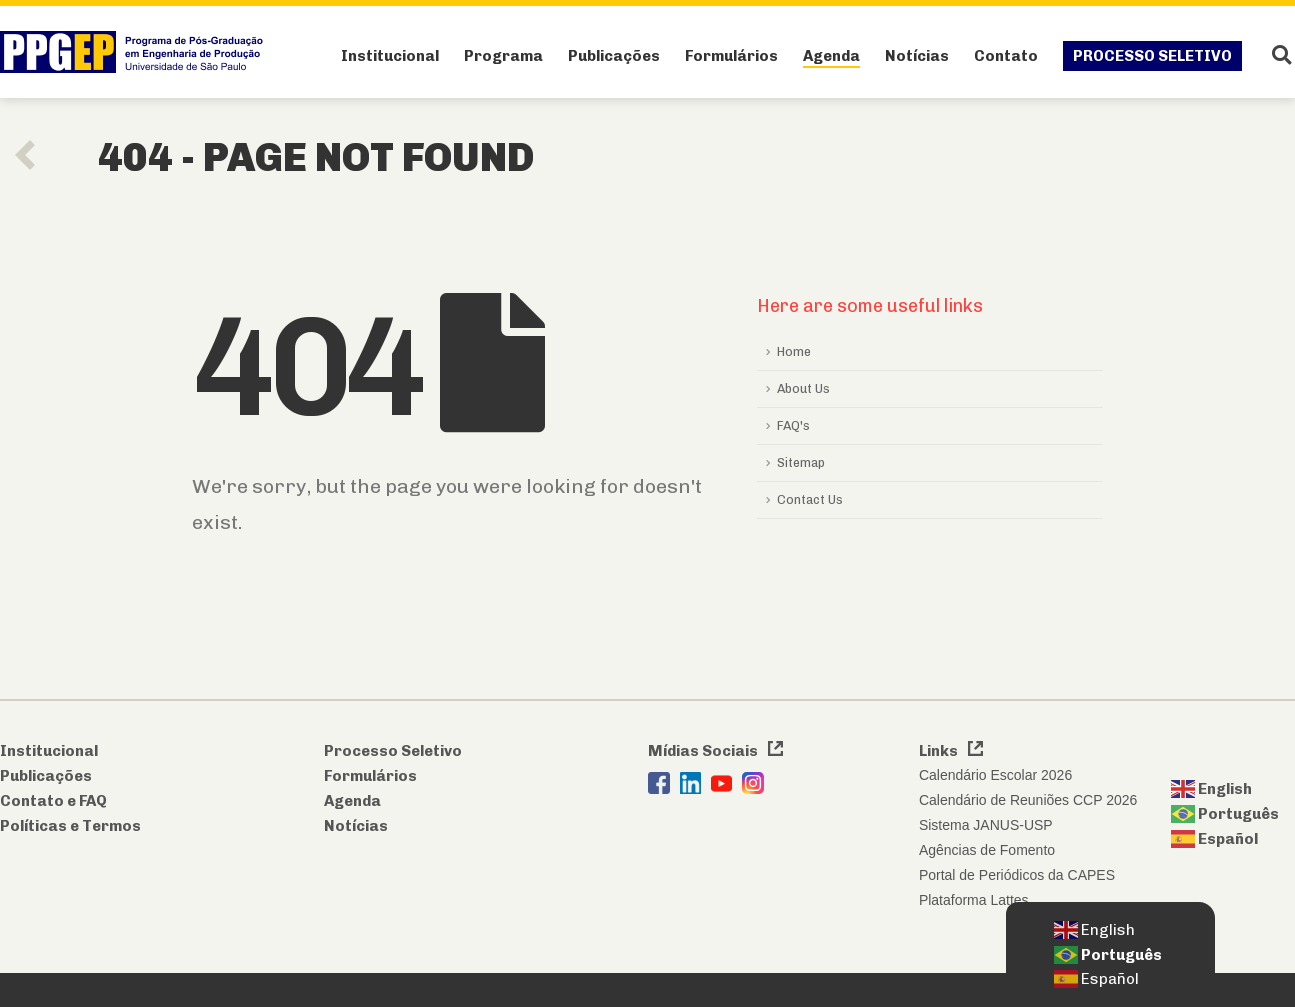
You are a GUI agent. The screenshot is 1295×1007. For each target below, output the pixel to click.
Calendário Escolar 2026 (995, 775)
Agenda (831, 56)
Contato (1006, 56)
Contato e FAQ (53, 801)
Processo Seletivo (1152, 56)
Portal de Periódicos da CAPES (1017, 875)
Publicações (614, 56)
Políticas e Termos (70, 826)
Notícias (917, 56)
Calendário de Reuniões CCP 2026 (1028, 800)
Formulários (731, 56)
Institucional (390, 56)
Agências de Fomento (987, 850)
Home (794, 351)
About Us (803, 388)
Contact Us (810, 499)
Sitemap (801, 462)
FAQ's (793, 425)
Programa (503, 56)
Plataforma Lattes (974, 900)
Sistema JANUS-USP (986, 825)
